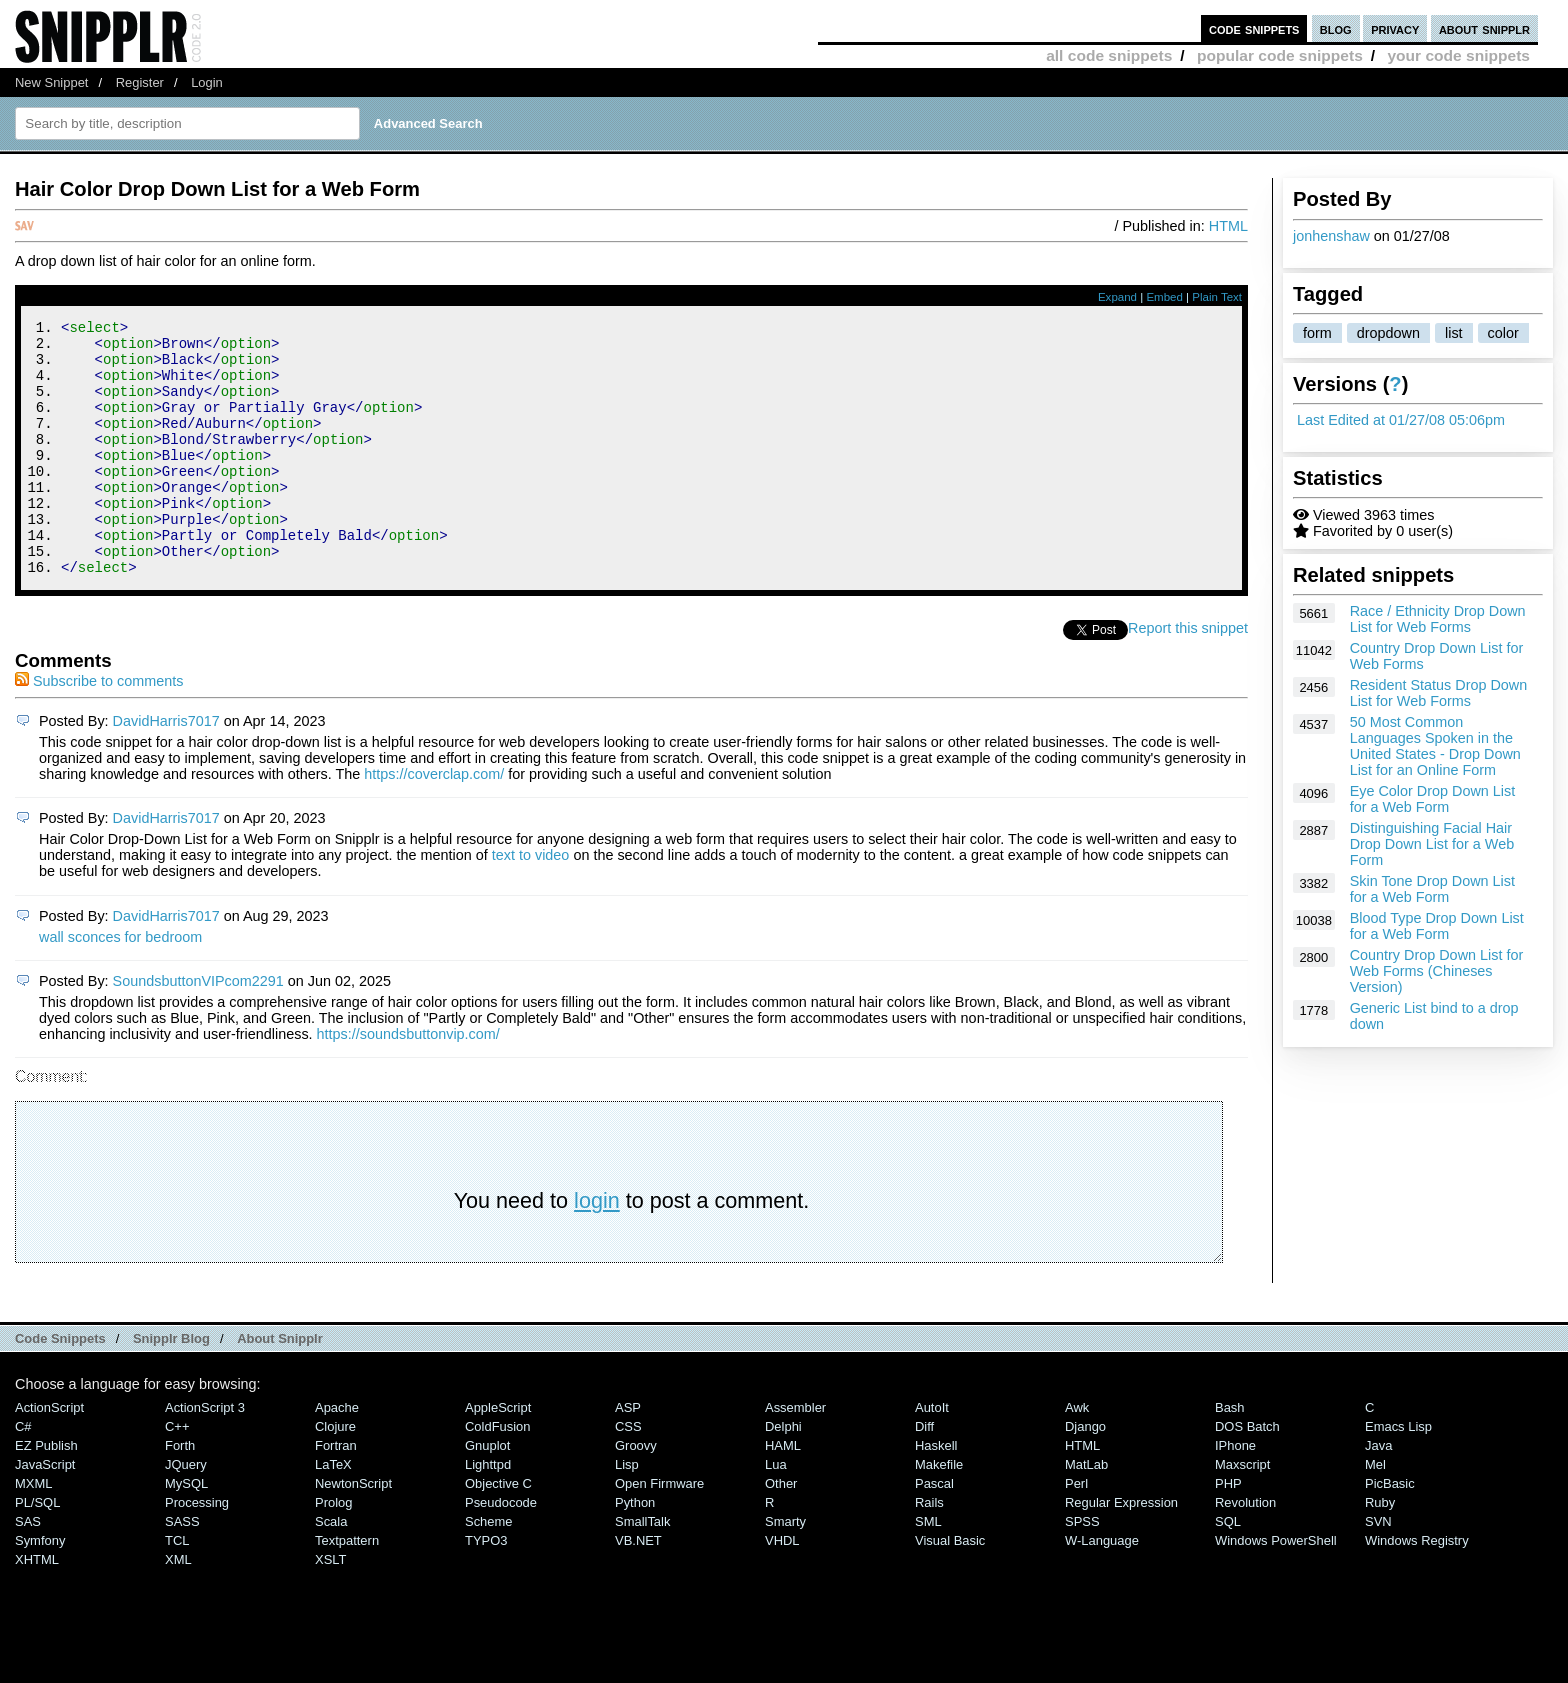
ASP (628, 1455)
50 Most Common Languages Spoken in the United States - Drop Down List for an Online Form (1435, 746)
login (597, 1248)
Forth (180, 1493)
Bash (1230, 1455)
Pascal (934, 1531)
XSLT (330, 1607)
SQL (1228, 1569)
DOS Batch (1247, 1474)
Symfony (40, 1588)
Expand (1117, 297)
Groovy (636, 1493)
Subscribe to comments (99, 729)
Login (207, 82)
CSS (628, 1474)
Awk (1077, 1455)
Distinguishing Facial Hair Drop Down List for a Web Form (1432, 844)
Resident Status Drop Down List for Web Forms (1439, 693)
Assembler (795, 1455)
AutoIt (932, 1455)
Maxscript (1242, 1512)
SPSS (1082, 1569)
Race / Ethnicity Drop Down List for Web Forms (1438, 619)
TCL (177, 1588)
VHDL (782, 1588)
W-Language (1102, 1588)
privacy (1395, 28)
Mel (1375, 1512)
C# (23, 1474)
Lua (776, 1512)
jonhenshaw (1331, 236)
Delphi (783, 1474)
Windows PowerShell (1276, 1588)
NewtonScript (353, 1531)
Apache (337, 1455)
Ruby (1380, 1550)
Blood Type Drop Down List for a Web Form (1437, 926)
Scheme (489, 1569)
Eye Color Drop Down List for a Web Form (1433, 799)
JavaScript (45, 1512)
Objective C (498, 1531)
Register (140, 82)
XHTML (37, 1607)
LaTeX (333, 1512)
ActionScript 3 (205, 1455)
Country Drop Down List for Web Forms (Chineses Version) (1437, 971)
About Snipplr (280, 1386)
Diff (924, 1474)
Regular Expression (1121, 1550)
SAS (28, 1569)
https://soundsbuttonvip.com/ (408, 1082)
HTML (1228, 226)
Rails (929, 1550)
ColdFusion (498, 1474)
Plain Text (1217, 297)
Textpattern (347, 1588)
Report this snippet (1188, 676)
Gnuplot (487, 1493)
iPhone (1235, 1493)
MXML (33, 1531)
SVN (1378, 1569)
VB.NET (638, 1588)
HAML (783, 1493)
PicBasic (1390, 1531)
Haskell (936, 1493)
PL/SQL (37, 1550)
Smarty (785, 1569)
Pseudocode (501, 1550)
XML (178, 1607)
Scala (331, 1569)
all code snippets (1109, 55)
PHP (1228, 1531)
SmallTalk (642, 1569)
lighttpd (488, 1512)
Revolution (1245, 1550)
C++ (177, 1474)
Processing (197, 1550)
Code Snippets (60, 1386)
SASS (182, 1569)
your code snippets (1458, 55)
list (1454, 333)
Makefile (939, 1512)
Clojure (335, 1474)
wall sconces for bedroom (120, 985)
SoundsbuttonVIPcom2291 (198, 1029)
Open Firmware (659, 1531)
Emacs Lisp (1398, 1474)
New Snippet (51, 82)
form (1317, 333)
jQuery (186, 1512)
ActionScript (49, 1455)
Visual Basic (950, 1588)
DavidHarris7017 (166, 769)
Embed (1164, 297)
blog (1336, 28)
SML (928, 1569)
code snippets (1254, 28)
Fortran (336, 1493)
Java (1378, 1493)
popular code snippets (1280, 55)
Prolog (333, 1550)
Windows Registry (1417, 1588)
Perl (1076, 1531)
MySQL (186, 1531)
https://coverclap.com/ (434, 822)
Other (781, 1531)
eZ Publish (46, 1493)
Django (1085, 1474)
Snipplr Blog (171, 1386)
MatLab (1086, 1512)
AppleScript (498, 1455)
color (1503, 333)
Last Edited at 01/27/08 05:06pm (1401, 420)
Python (635, 1550)
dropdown (1388, 333)
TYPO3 (486, 1588)
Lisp (627, 1512)
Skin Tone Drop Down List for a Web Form (1432, 889)
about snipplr (1484, 28)
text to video (531, 903)
